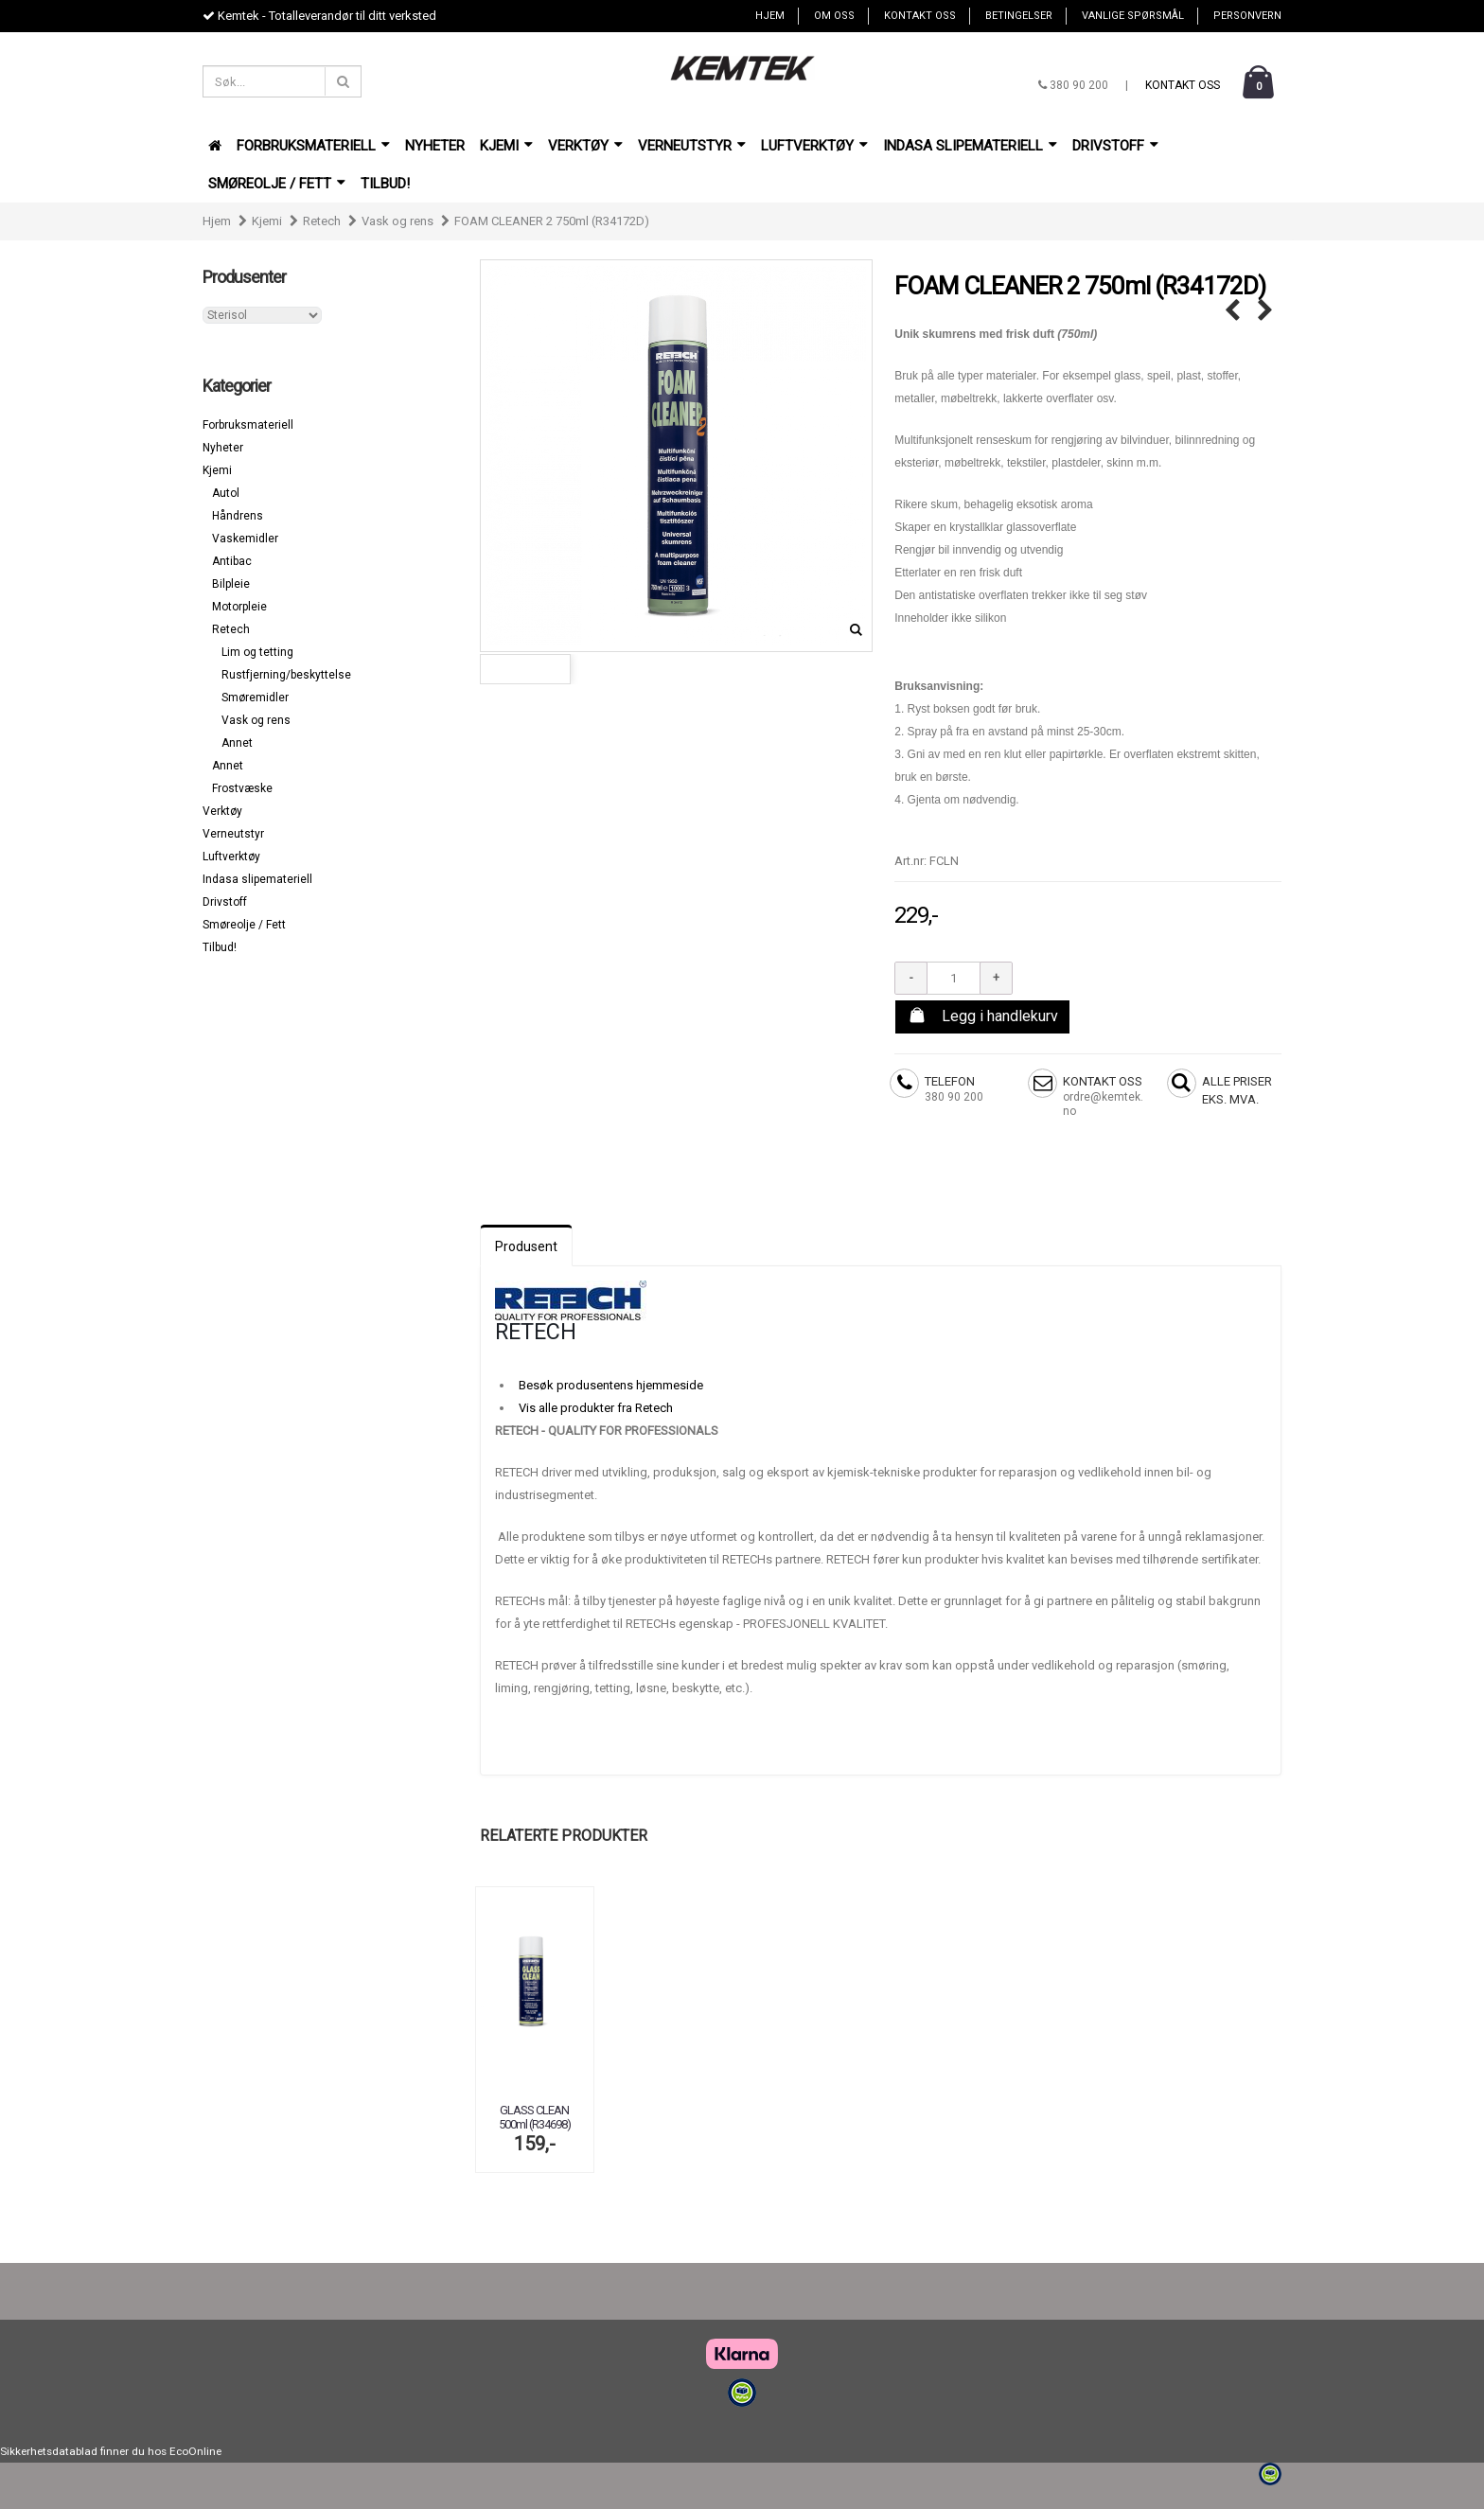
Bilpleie (231, 584)
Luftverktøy (814, 145)
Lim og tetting (257, 652)
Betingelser (1018, 15)
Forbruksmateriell (313, 145)
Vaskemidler (245, 538)
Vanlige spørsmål (1133, 15)
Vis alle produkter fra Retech (596, 1408)
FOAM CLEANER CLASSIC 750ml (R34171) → (1264, 311)
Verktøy (585, 145)
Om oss (834, 15)
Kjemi (506, 145)
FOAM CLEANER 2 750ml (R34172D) (551, 221)
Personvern (1247, 15)
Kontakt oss (920, 15)
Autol (225, 493)
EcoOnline (195, 2451)
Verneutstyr (692, 145)
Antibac (232, 561)
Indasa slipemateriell (970, 145)
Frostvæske (242, 788)
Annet (237, 743)
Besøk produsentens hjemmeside (611, 1385)
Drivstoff (1115, 145)
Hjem (770, 15)
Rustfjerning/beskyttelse (286, 674)
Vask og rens (397, 221)
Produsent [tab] (526, 1246)
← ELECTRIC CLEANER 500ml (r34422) (1231, 311)
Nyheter (435, 145)
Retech (322, 221)
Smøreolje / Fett (276, 183)
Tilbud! (385, 183)
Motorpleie (239, 606)
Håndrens (237, 515)
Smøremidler (255, 697)
